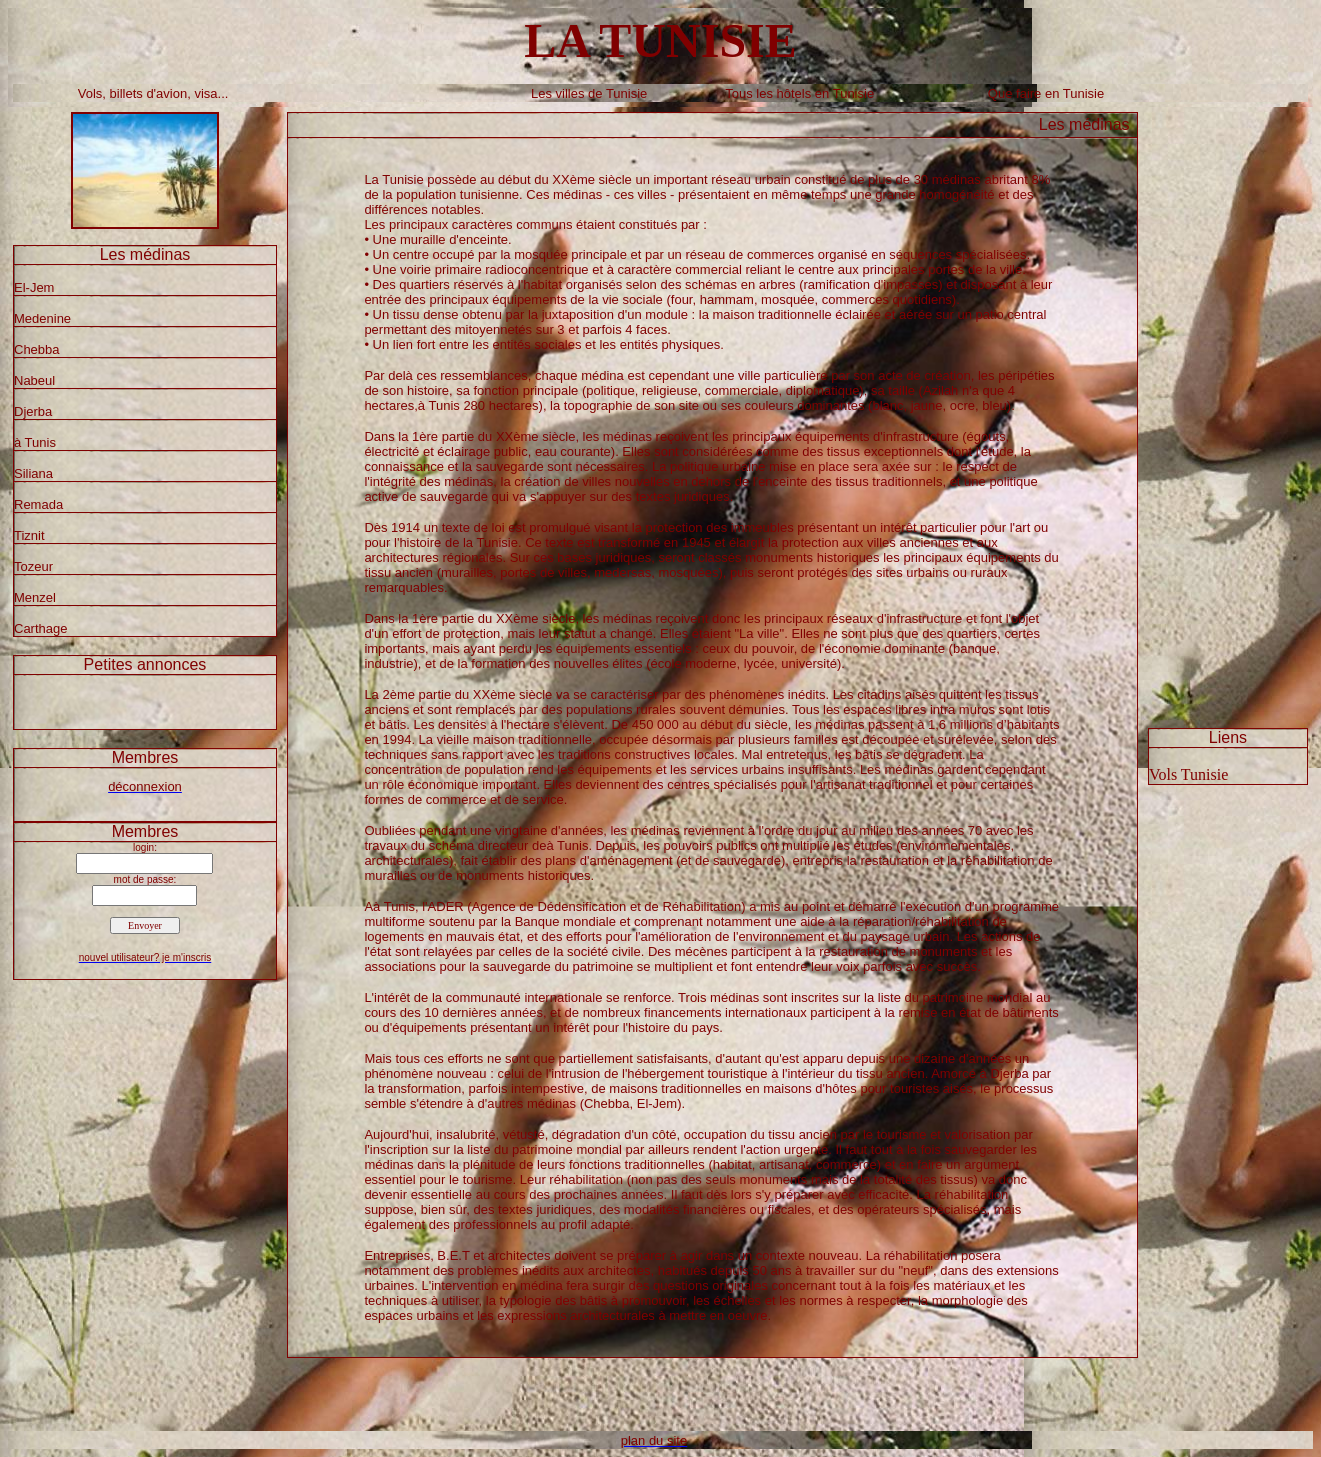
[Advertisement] (1228, 412)
